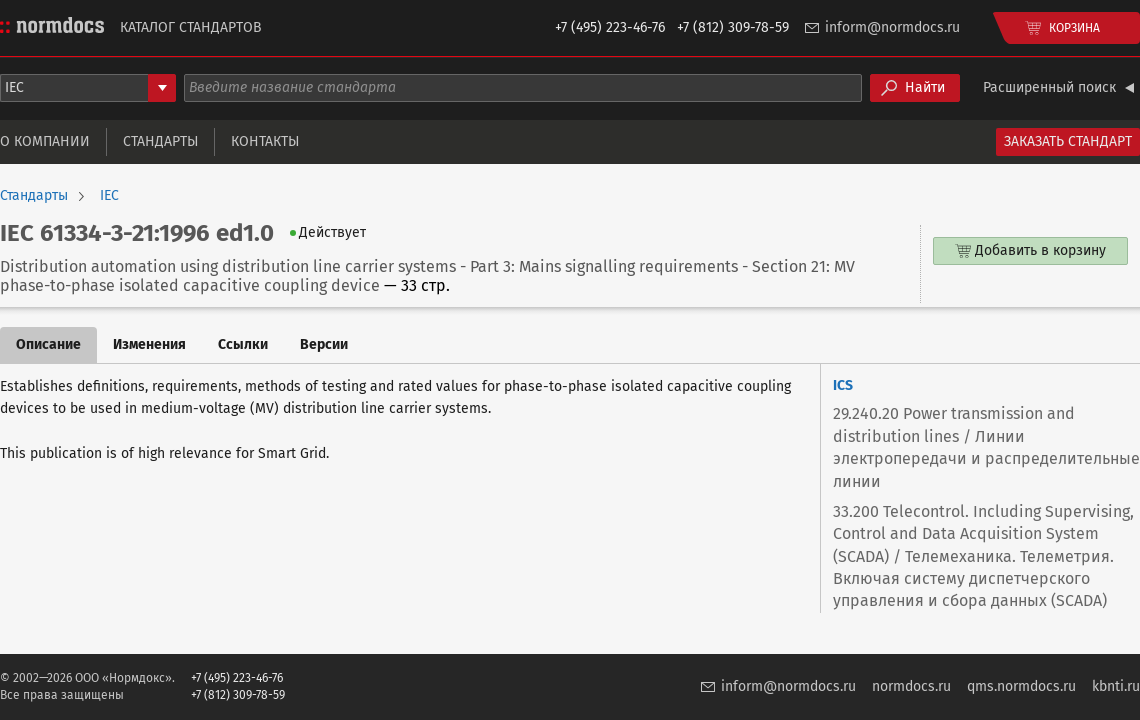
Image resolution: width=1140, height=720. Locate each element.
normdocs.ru (911, 686)
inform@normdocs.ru (892, 27)
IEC (109, 196)
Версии (324, 344)
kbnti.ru (1116, 686)
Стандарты (160, 141)
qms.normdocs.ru (1021, 686)
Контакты (265, 141)
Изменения (149, 344)
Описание (48, 344)
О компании (45, 141)
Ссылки (243, 344)
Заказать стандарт (1068, 141)
